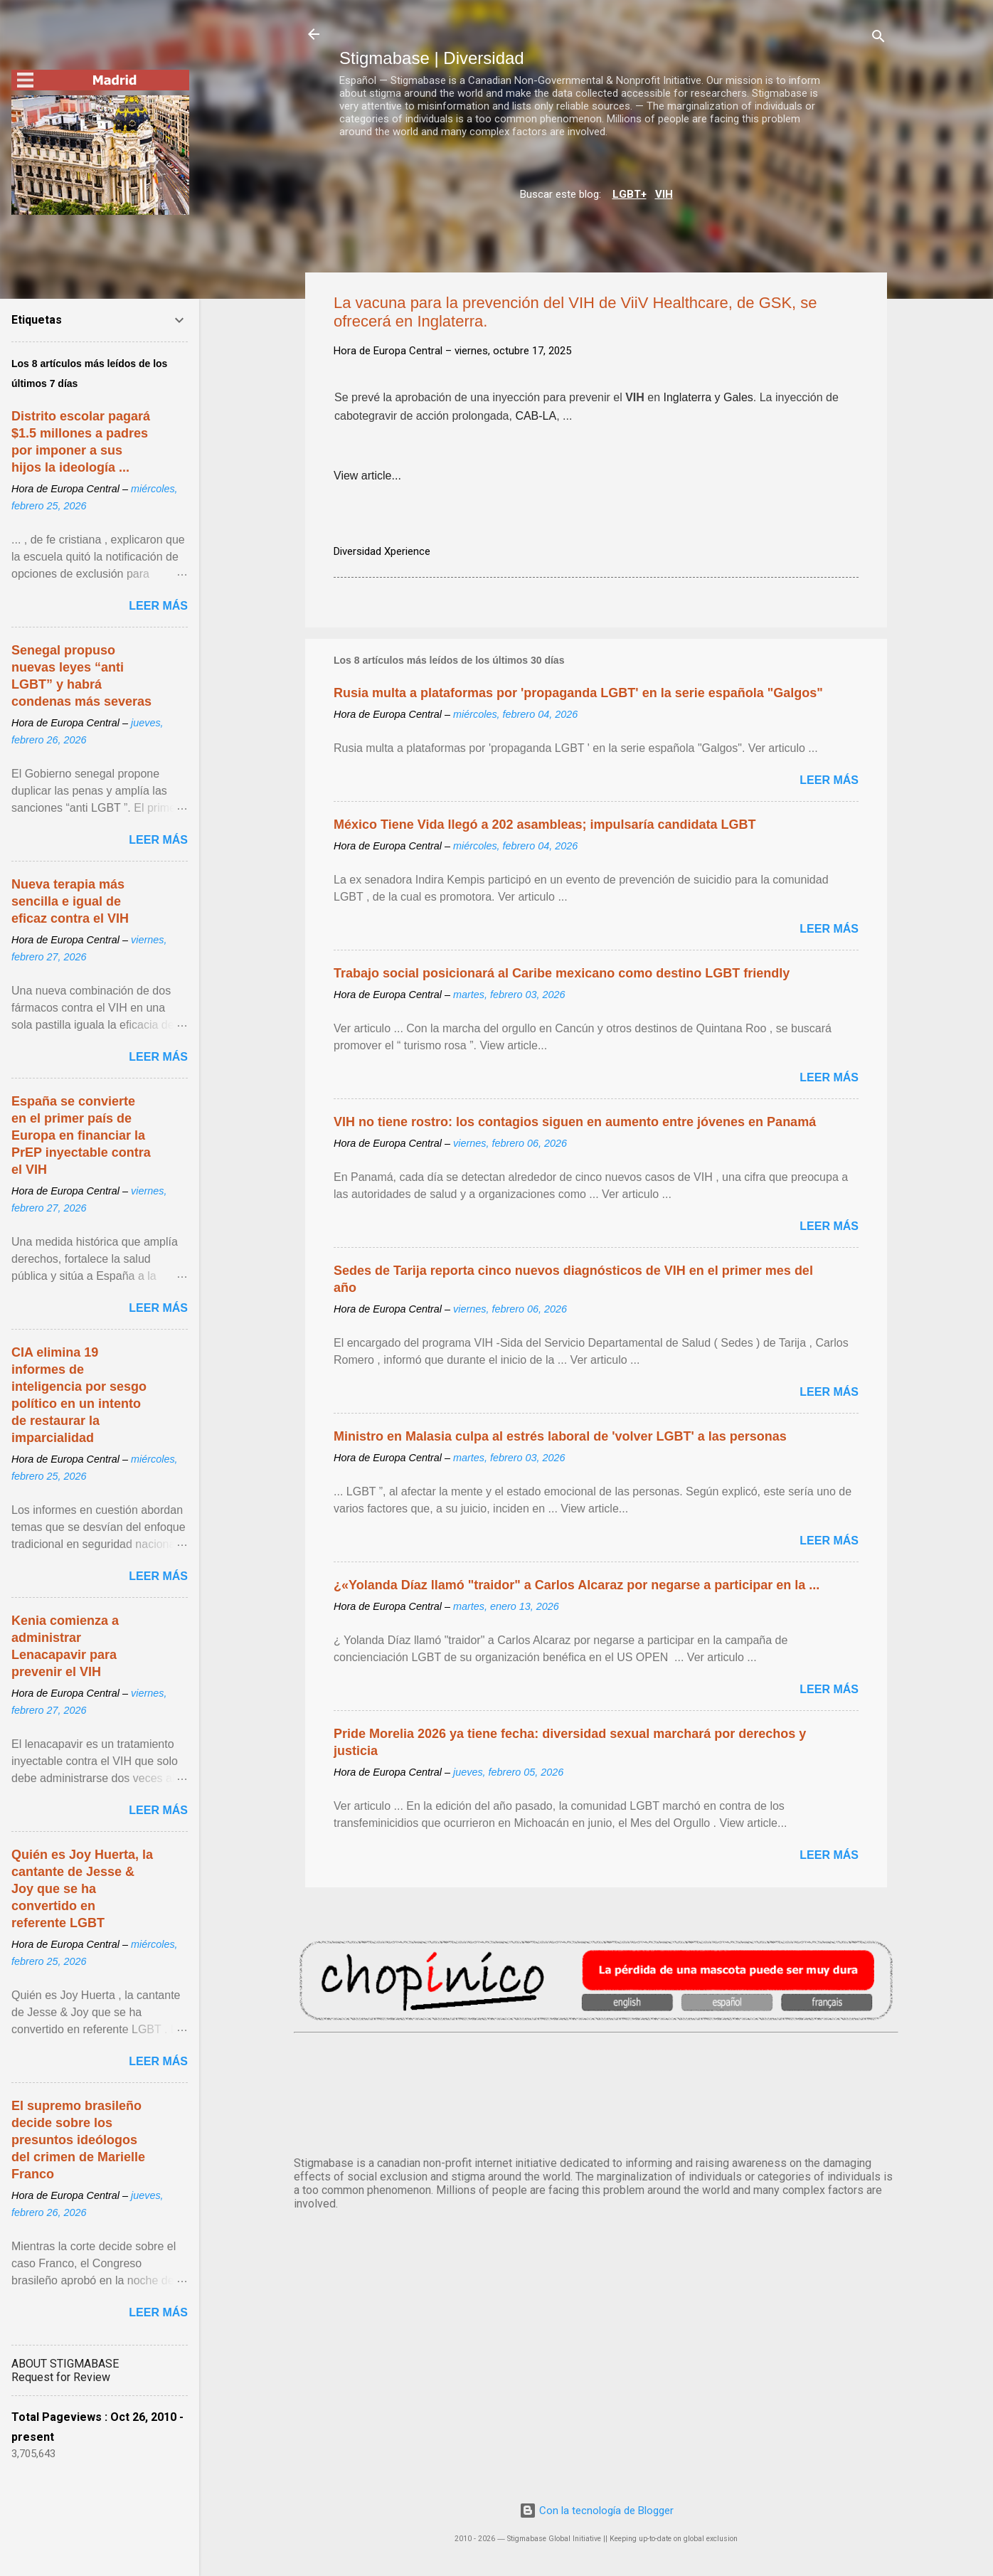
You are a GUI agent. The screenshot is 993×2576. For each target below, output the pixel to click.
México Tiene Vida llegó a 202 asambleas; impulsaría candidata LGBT (545, 824)
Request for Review (60, 2377)
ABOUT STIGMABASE (65, 2363)
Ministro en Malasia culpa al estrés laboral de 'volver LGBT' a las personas (560, 1436)
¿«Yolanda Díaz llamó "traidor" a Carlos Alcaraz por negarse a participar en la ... (576, 1585)
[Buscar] (878, 38)
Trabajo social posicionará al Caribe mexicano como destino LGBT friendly (562, 973)
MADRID (596, 2091)
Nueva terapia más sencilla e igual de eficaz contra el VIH (70, 901)
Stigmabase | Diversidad (431, 58)
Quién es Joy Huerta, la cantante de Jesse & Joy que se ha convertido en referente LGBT (82, 1889)
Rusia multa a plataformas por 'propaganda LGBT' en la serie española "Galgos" (578, 693)
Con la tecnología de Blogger (596, 2510)
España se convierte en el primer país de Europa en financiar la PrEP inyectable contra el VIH (81, 1135)
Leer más (829, 780)
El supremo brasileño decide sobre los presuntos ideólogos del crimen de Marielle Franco (78, 2140)
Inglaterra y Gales (708, 399)
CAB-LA (535, 417)
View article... (367, 476)
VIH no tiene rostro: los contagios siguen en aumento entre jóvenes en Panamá (575, 1122)
